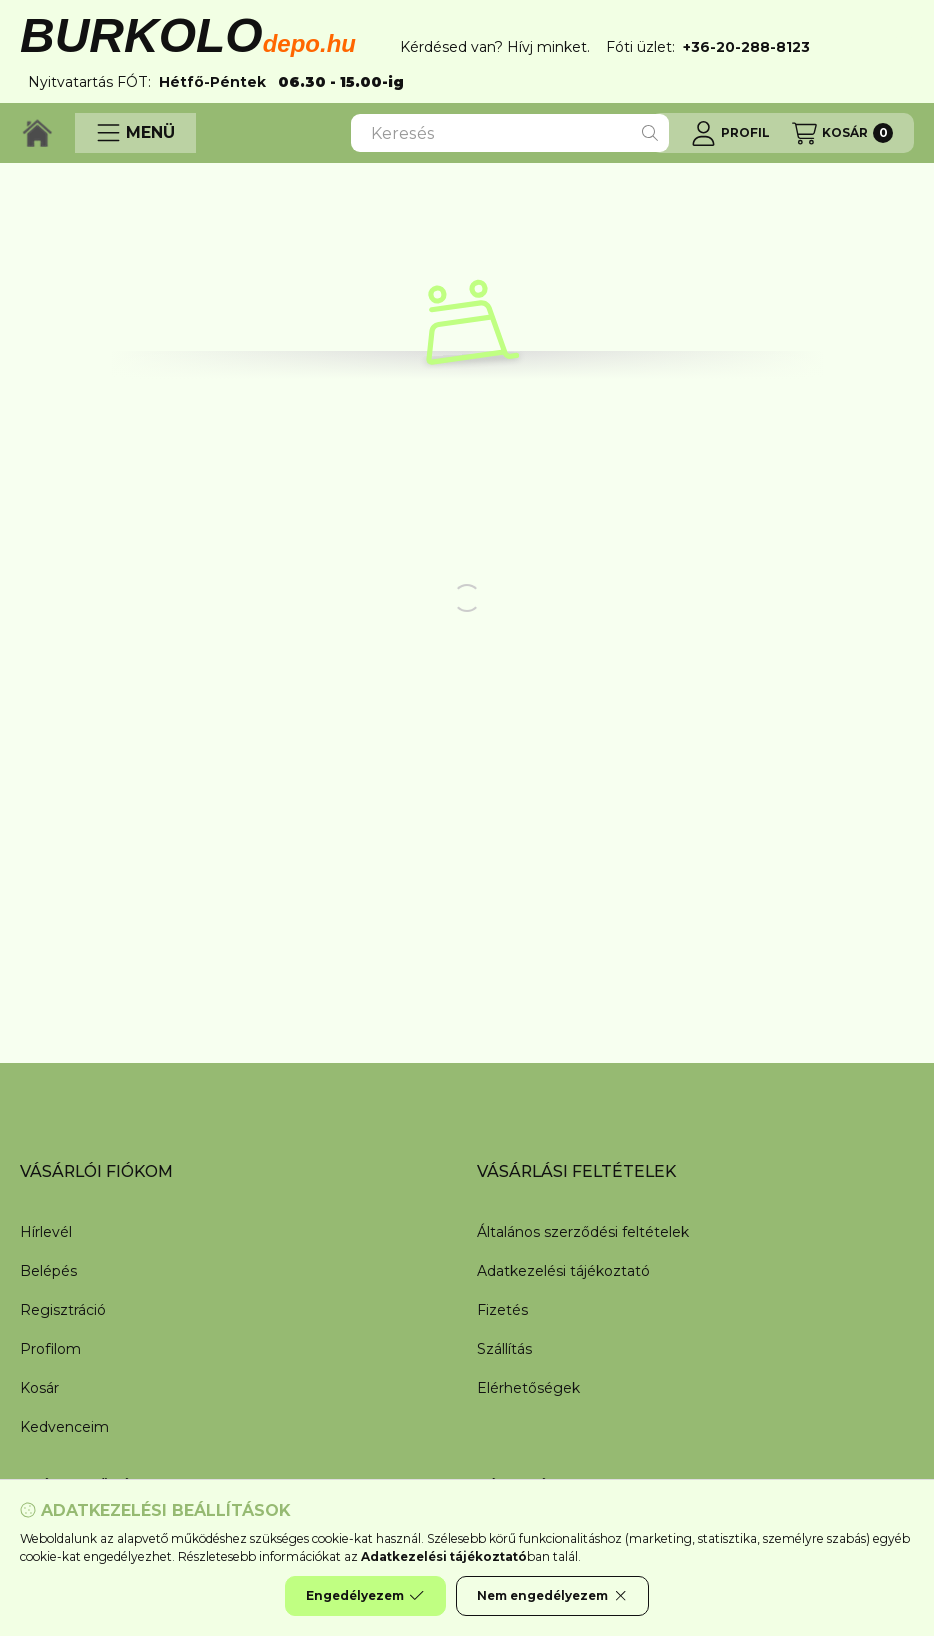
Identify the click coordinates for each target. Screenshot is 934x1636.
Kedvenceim (64, 1427)
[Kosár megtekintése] (842, 133)
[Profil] (730, 133)
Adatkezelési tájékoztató (563, 1271)
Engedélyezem (365, 1596)
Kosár (39, 1388)
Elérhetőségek (528, 1388)
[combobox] (510, 133)
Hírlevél (46, 1232)
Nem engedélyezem (552, 1596)
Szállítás (504, 1349)
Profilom (50, 1349)
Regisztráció (63, 1310)
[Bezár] (904, 47)
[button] (135, 133)
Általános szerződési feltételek (583, 1232)
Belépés (48, 1271)
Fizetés (502, 1310)
